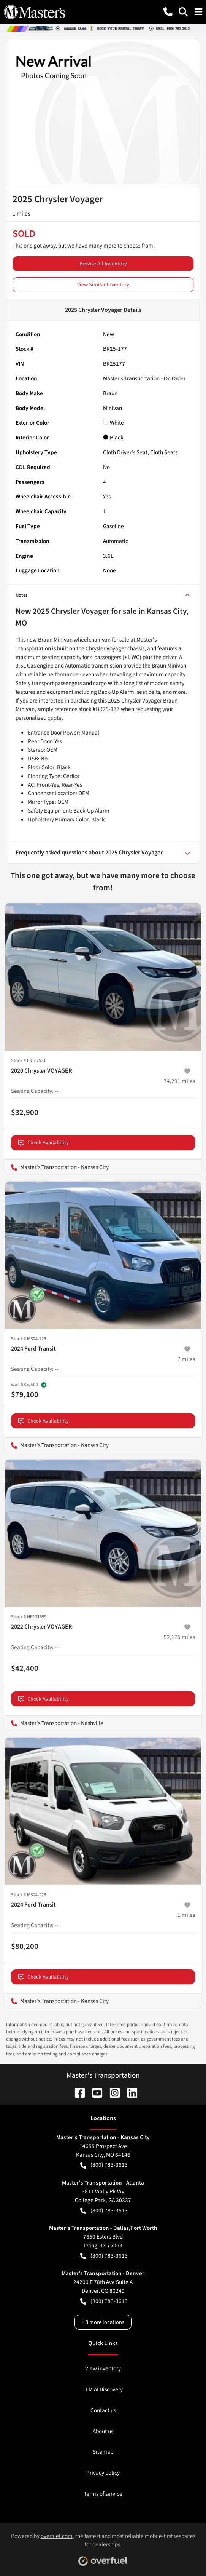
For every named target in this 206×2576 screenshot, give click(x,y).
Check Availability (43, 1143)
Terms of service (103, 2494)
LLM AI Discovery (103, 2389)
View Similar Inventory (103, 285)
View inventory (103, 2368)
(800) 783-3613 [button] (104, 2165)
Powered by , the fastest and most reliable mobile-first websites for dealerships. (103, 2547)
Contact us (103, 2410)
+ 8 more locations (103, 2322)
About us (103, 2431)
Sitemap (103, 2452)
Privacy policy (103, 2473)
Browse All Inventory (103, 264)
